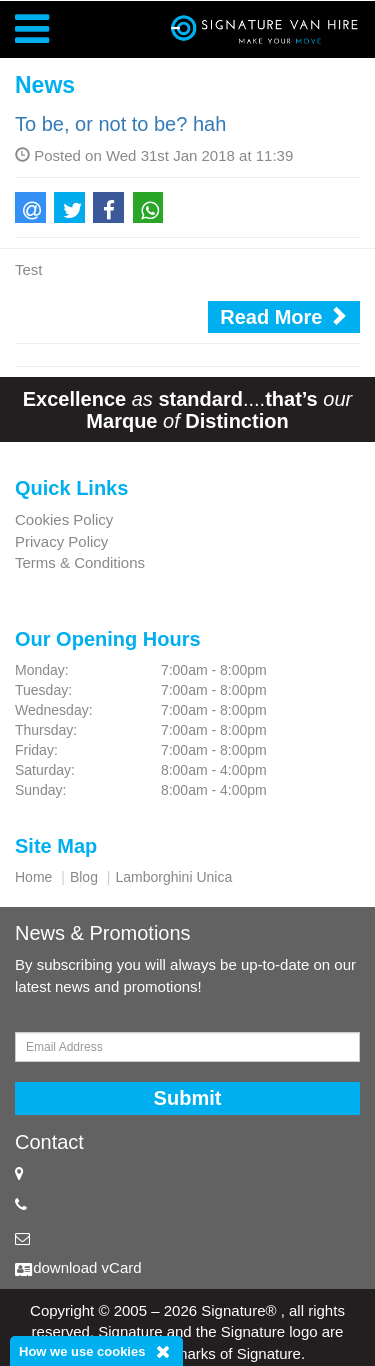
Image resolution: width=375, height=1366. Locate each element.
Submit (188, 1098)
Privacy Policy (61, 541)
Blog (84, 877)
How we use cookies (82, 1351)
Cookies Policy (64, 519)
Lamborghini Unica (173, 877)
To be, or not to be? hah (120, 124)
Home (33, 877)
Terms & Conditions (80, 562)
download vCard (87, 1267)
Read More (284, 316)
